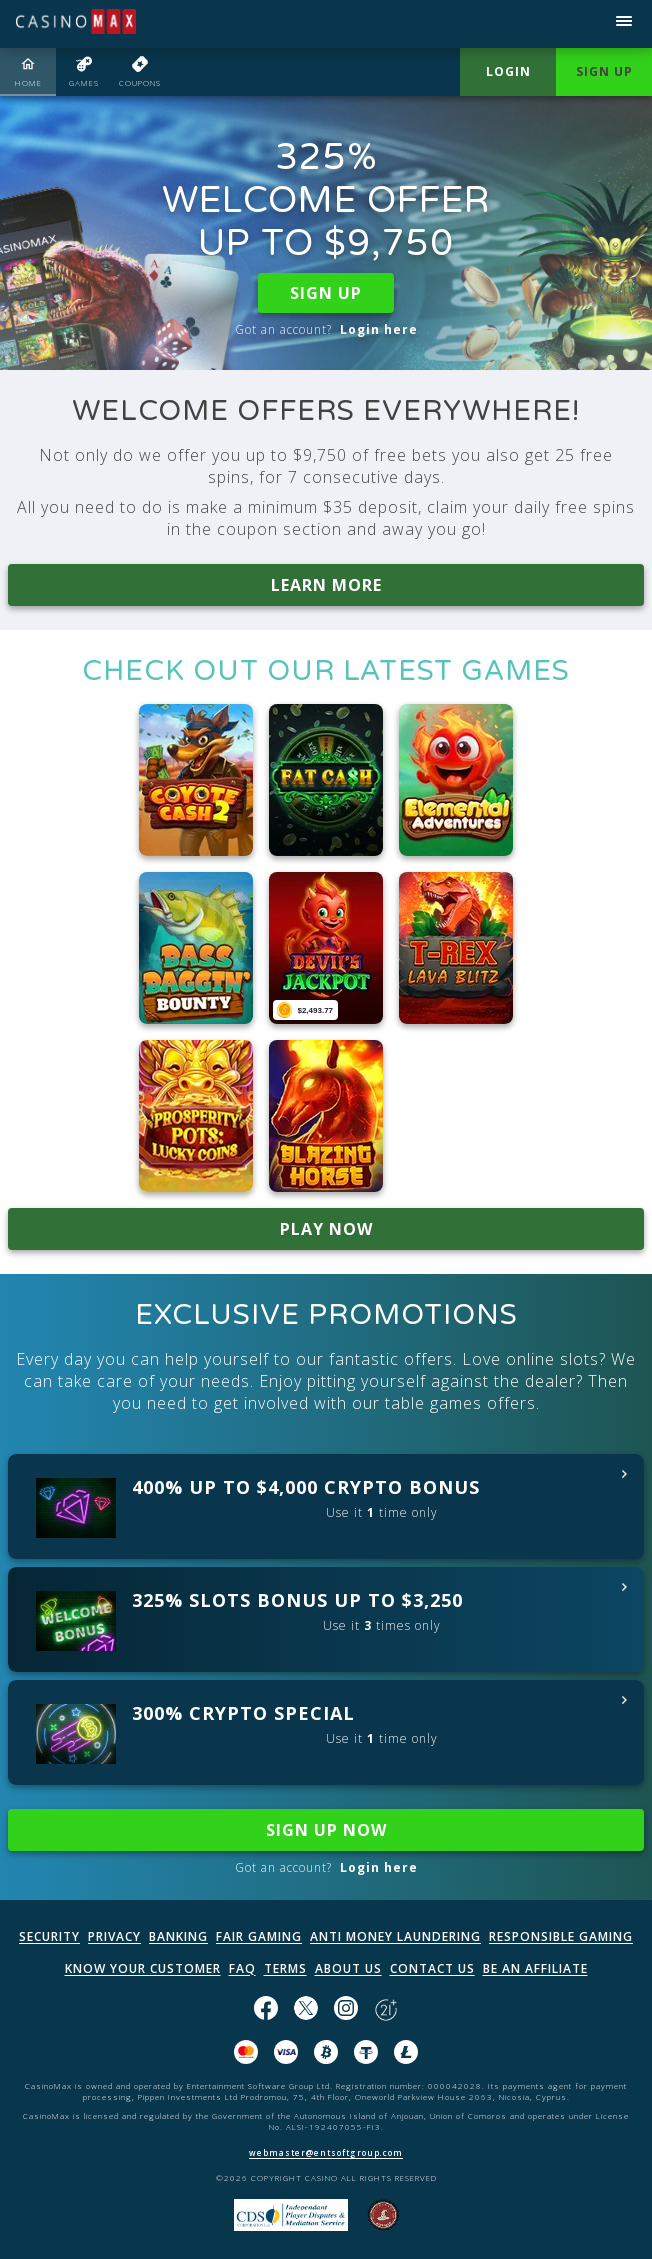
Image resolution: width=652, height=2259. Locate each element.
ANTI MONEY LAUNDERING (395, 1936)
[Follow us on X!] (306, 2010)
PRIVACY (114, 1936)
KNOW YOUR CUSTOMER (143, 1968)
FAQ (242, 1968)
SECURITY (49, 1936)
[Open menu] (624, 24)
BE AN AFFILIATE (535, 1968)
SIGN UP (326, 293)
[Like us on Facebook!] (266, 2010)
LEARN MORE (326, 585)
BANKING (178, 1936)
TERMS (285, 1968)
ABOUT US (348, 1968)
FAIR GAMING (259, 1936)
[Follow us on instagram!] (346, 2010)
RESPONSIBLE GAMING (561, 1936)
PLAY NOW (326, 1229)
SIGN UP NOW (326, 1830)
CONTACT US (432, 1968)
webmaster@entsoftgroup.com (326, 2152)
